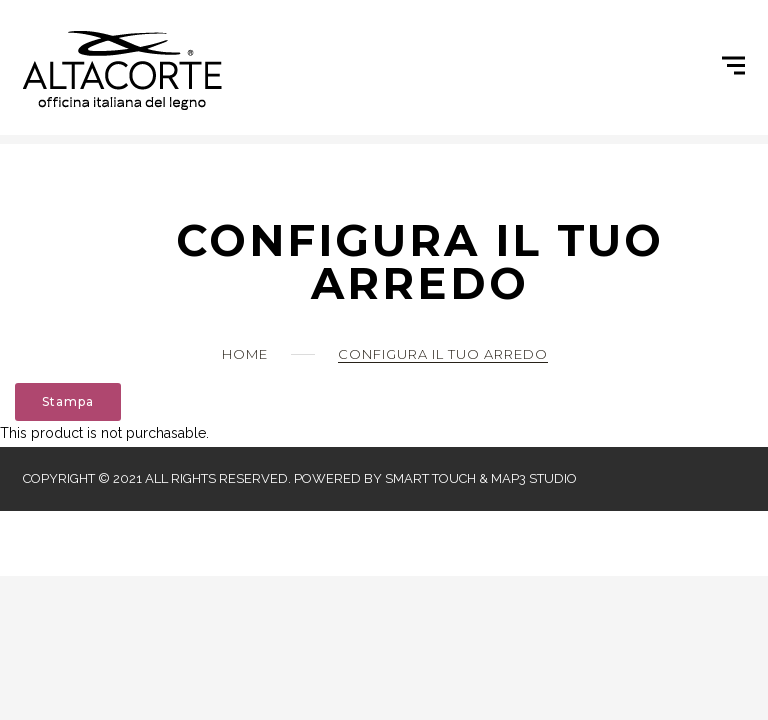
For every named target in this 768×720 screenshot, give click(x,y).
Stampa (68, 401)
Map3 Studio (534, 478)
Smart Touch (430, 478)
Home (245, 354)
